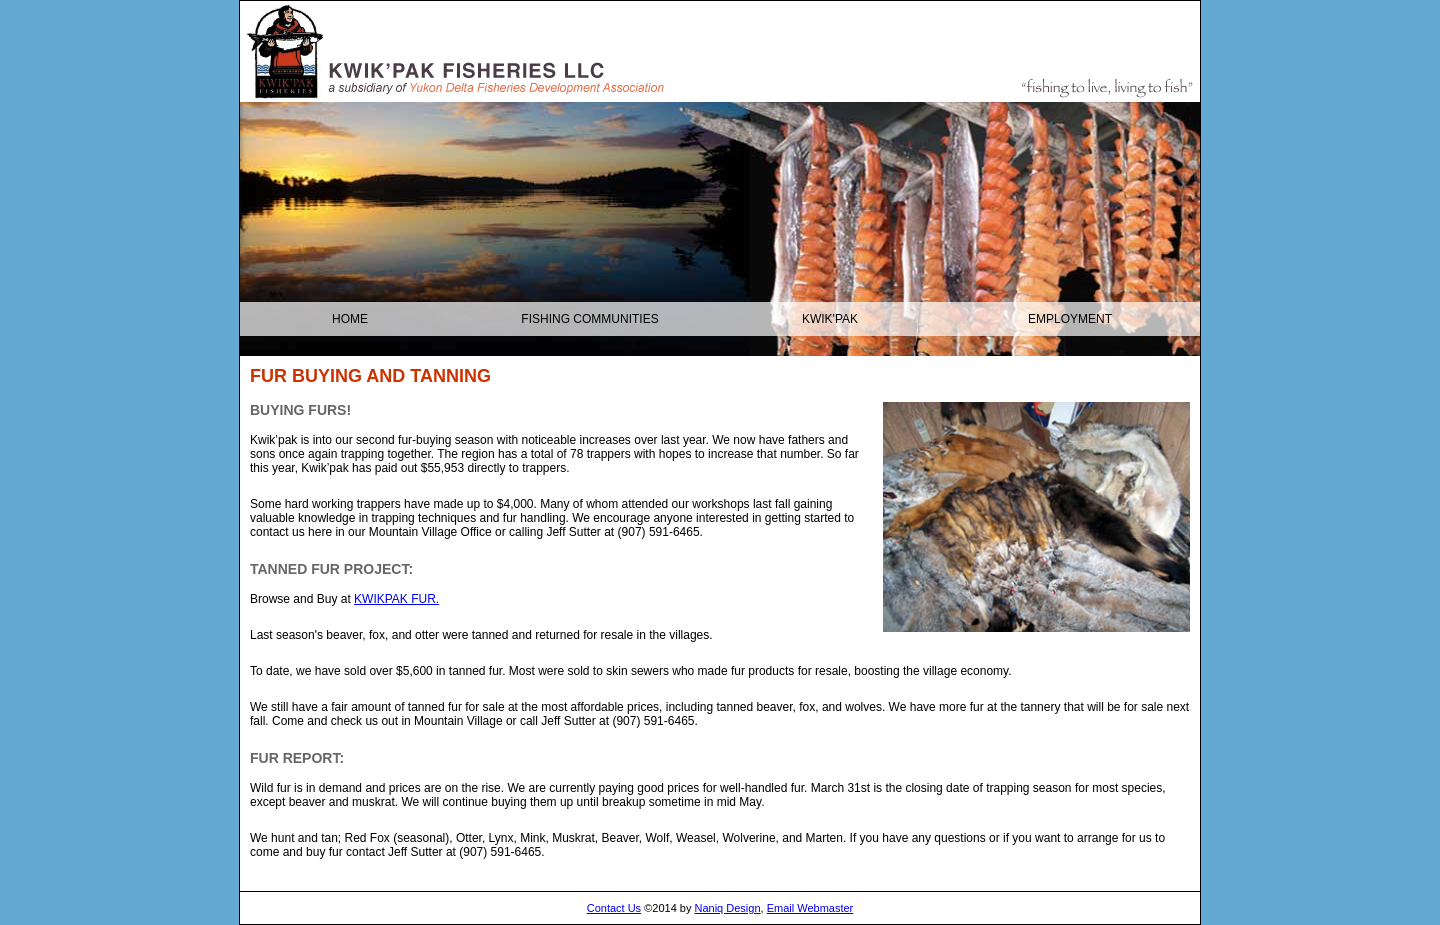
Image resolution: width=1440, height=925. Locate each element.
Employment (1070, 319)
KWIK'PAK (830, 319)
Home (350, 319)
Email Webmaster (810, 908)
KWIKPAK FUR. (396, 599)
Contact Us (614, 908)
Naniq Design (728, 908)
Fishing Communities (589, 319)
